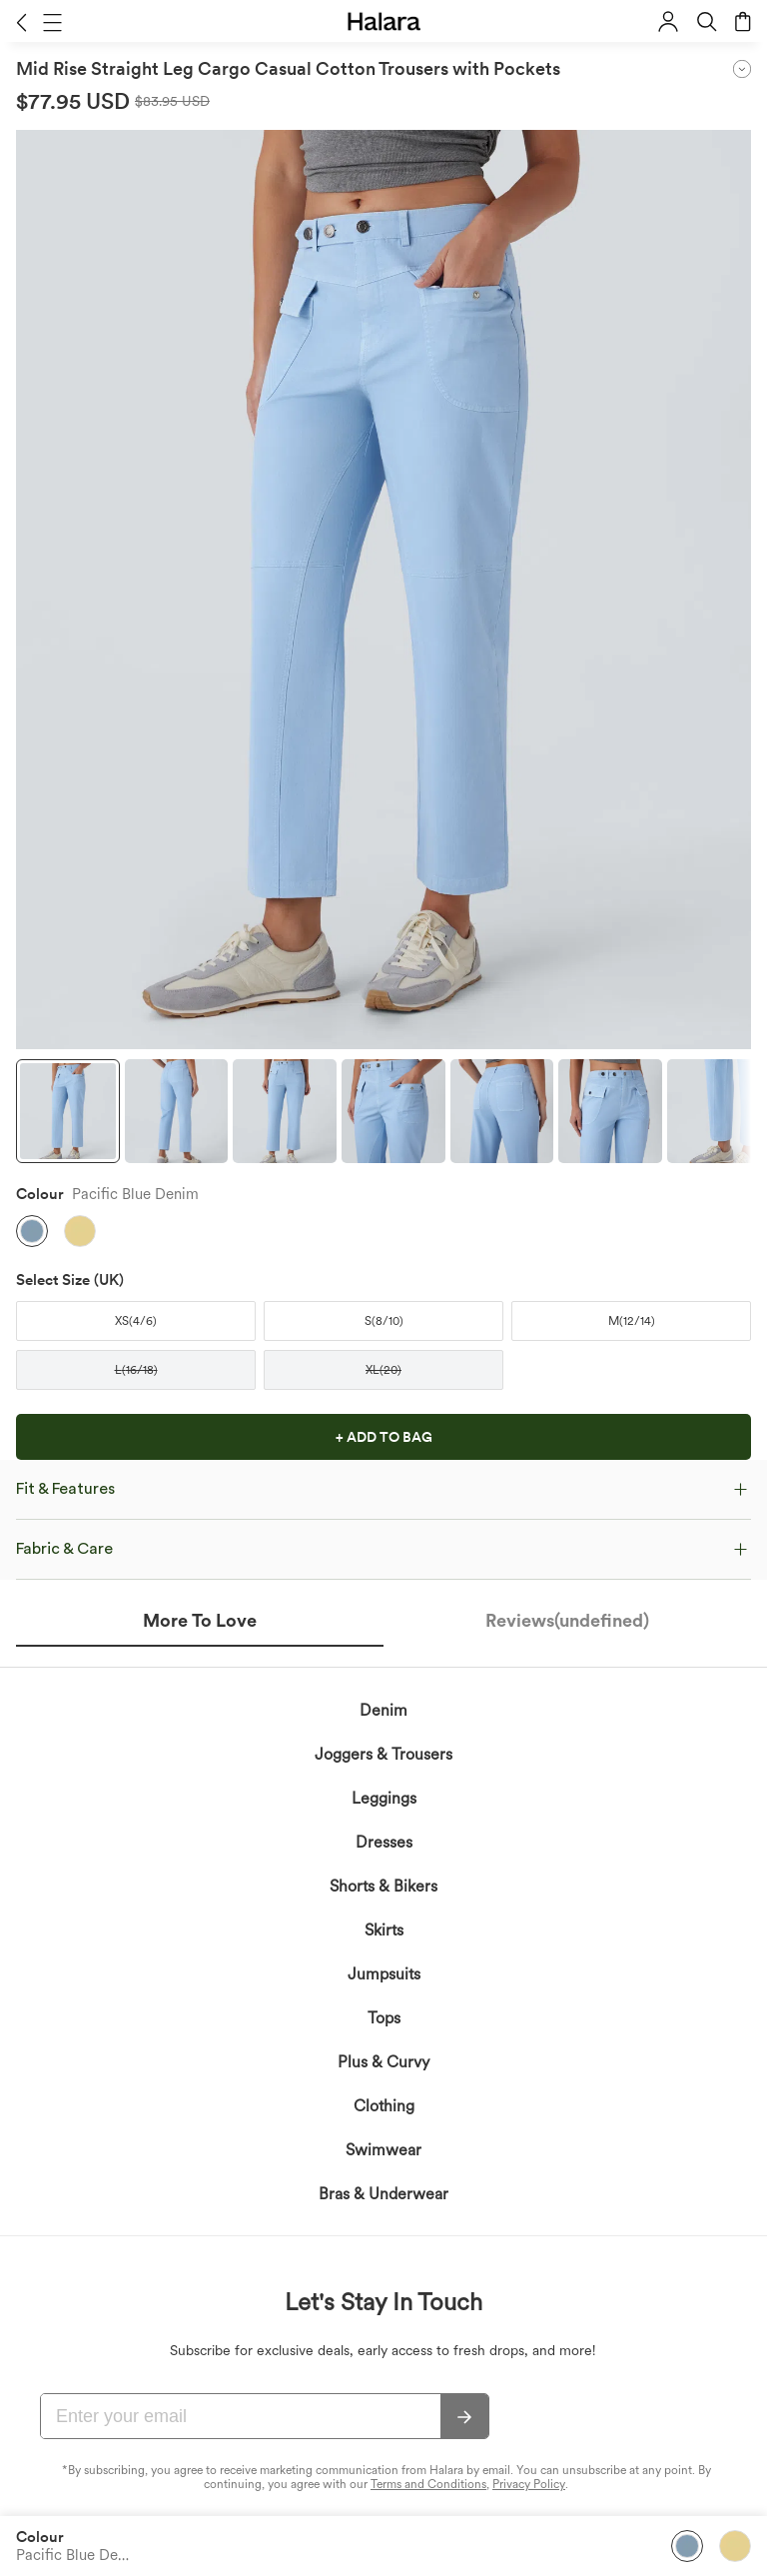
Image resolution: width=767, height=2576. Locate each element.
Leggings (384, 2010)
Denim (383, 1923)
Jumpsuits (384, 2186)
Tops (384, 2230)
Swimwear (383, 2362)
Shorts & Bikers (383, 2098)
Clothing (384, 2318)
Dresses (384, 2054)
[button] (21, 22)
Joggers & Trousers (383, 1966)
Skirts (384, 2142)
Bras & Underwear (383, 2406)
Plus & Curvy (383, 2274)
